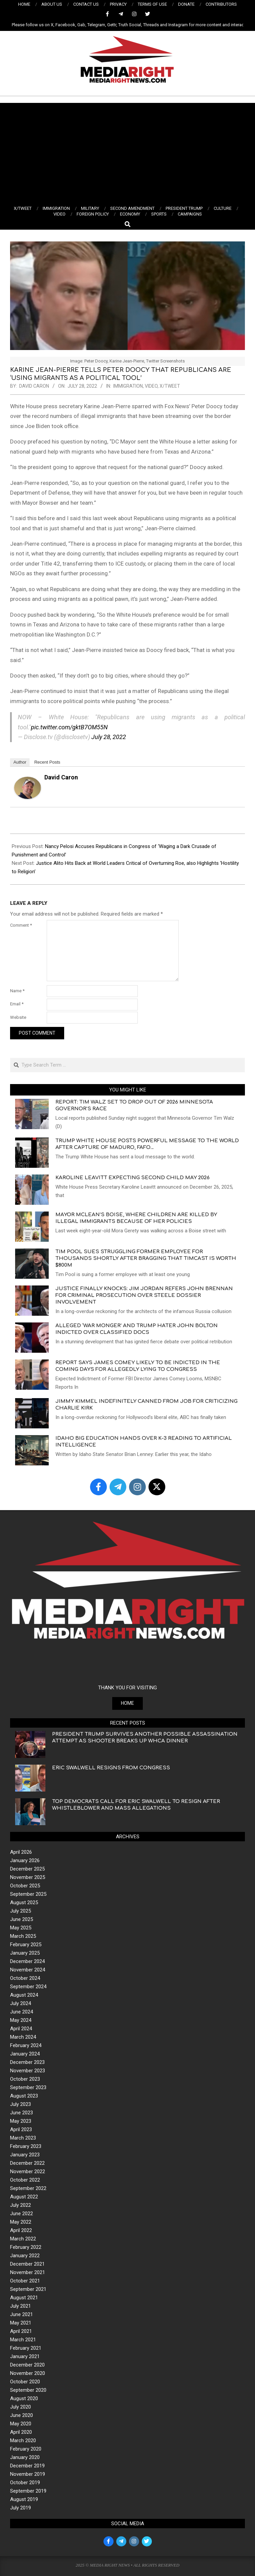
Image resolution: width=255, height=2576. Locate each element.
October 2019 (25, 2482)
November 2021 (27, 2272)
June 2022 (21, 2213)
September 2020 (28, 2390)
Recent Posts (47, 762)
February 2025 (25, 1944)
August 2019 (24, 2499)
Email (17, 1003)
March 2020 (23, 2440)
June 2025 (21, 1919)
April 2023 (21, 2129)
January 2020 (25, 2457)
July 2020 (20, 2407)
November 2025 (27, 1877)
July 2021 (20, 2306)
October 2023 (25, 2079)
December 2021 (27, 2264)
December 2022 (27, 2163)
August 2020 (24, 2398)
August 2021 (24, 2298)
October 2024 (25, 1978)
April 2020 (21, 2432)
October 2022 (25, 2180)
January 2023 (25, 2155)
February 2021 (25, 2348)
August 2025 (24, 1902)
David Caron (61, 777)
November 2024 (27, 1970)
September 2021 (28, 2289)
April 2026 (21, 1852)
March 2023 (23, 2138)
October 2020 (25, 2382)
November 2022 (27, 2171)
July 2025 (20, 1911)
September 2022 (28, 2188)
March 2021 (23, 2340)
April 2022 (21, 2230)
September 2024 (28, 1987)
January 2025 (25, 1953)
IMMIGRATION (128, 386)
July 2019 (20, 2508)
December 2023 (27, 2062)
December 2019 (27, 2466)
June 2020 (21, 2415)
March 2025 (23, 1936)
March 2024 (23, 2037)
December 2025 (27, 1869)
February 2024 (25, 2045)
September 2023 (28, 2087)
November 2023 (27, 2071)
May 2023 (20, 2121)
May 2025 (20, 1928)
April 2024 (21, 2029)
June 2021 (21, 2314)
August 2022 (24, 2197)
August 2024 (24, 1995)
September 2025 (28, 1894)
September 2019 (28, 2491)
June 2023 (21, 2113)
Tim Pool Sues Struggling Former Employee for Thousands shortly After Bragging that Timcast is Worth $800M (145, 1258)
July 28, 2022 (108, 736)
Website (18, 1017)
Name (17, 990)
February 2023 (25, 2146)
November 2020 (27, 2373)
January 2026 (25, 1860)
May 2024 (20, 2020)
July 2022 (20, 2205)
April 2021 (21, 2331)
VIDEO (151, 386)
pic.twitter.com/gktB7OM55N (69, 727)
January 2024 (25, 2054)
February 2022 (25, 2247)
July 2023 (20, 2104)
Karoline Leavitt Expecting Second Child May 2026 (132, 1178)
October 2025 (25, 1886)
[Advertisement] (127, 153)
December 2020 (27, 2365)
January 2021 (25, 2356)
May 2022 (20, 2222)
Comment (21, 925)
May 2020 (20, 2424)
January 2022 (25, 2256)
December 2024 (27, 1961)
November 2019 (27, 2474)
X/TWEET (170, 386)
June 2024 (21, 2012)
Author (19, 762)
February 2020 (25, 2449)
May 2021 (20, 2323)
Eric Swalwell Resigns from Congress (111, 1768)
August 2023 (24, 2096)
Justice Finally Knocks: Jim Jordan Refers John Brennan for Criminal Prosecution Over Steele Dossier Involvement (144, 1295)
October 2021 (25, 2281)
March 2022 (23, 2239)
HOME (127, 1703)
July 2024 (20, 2003)
